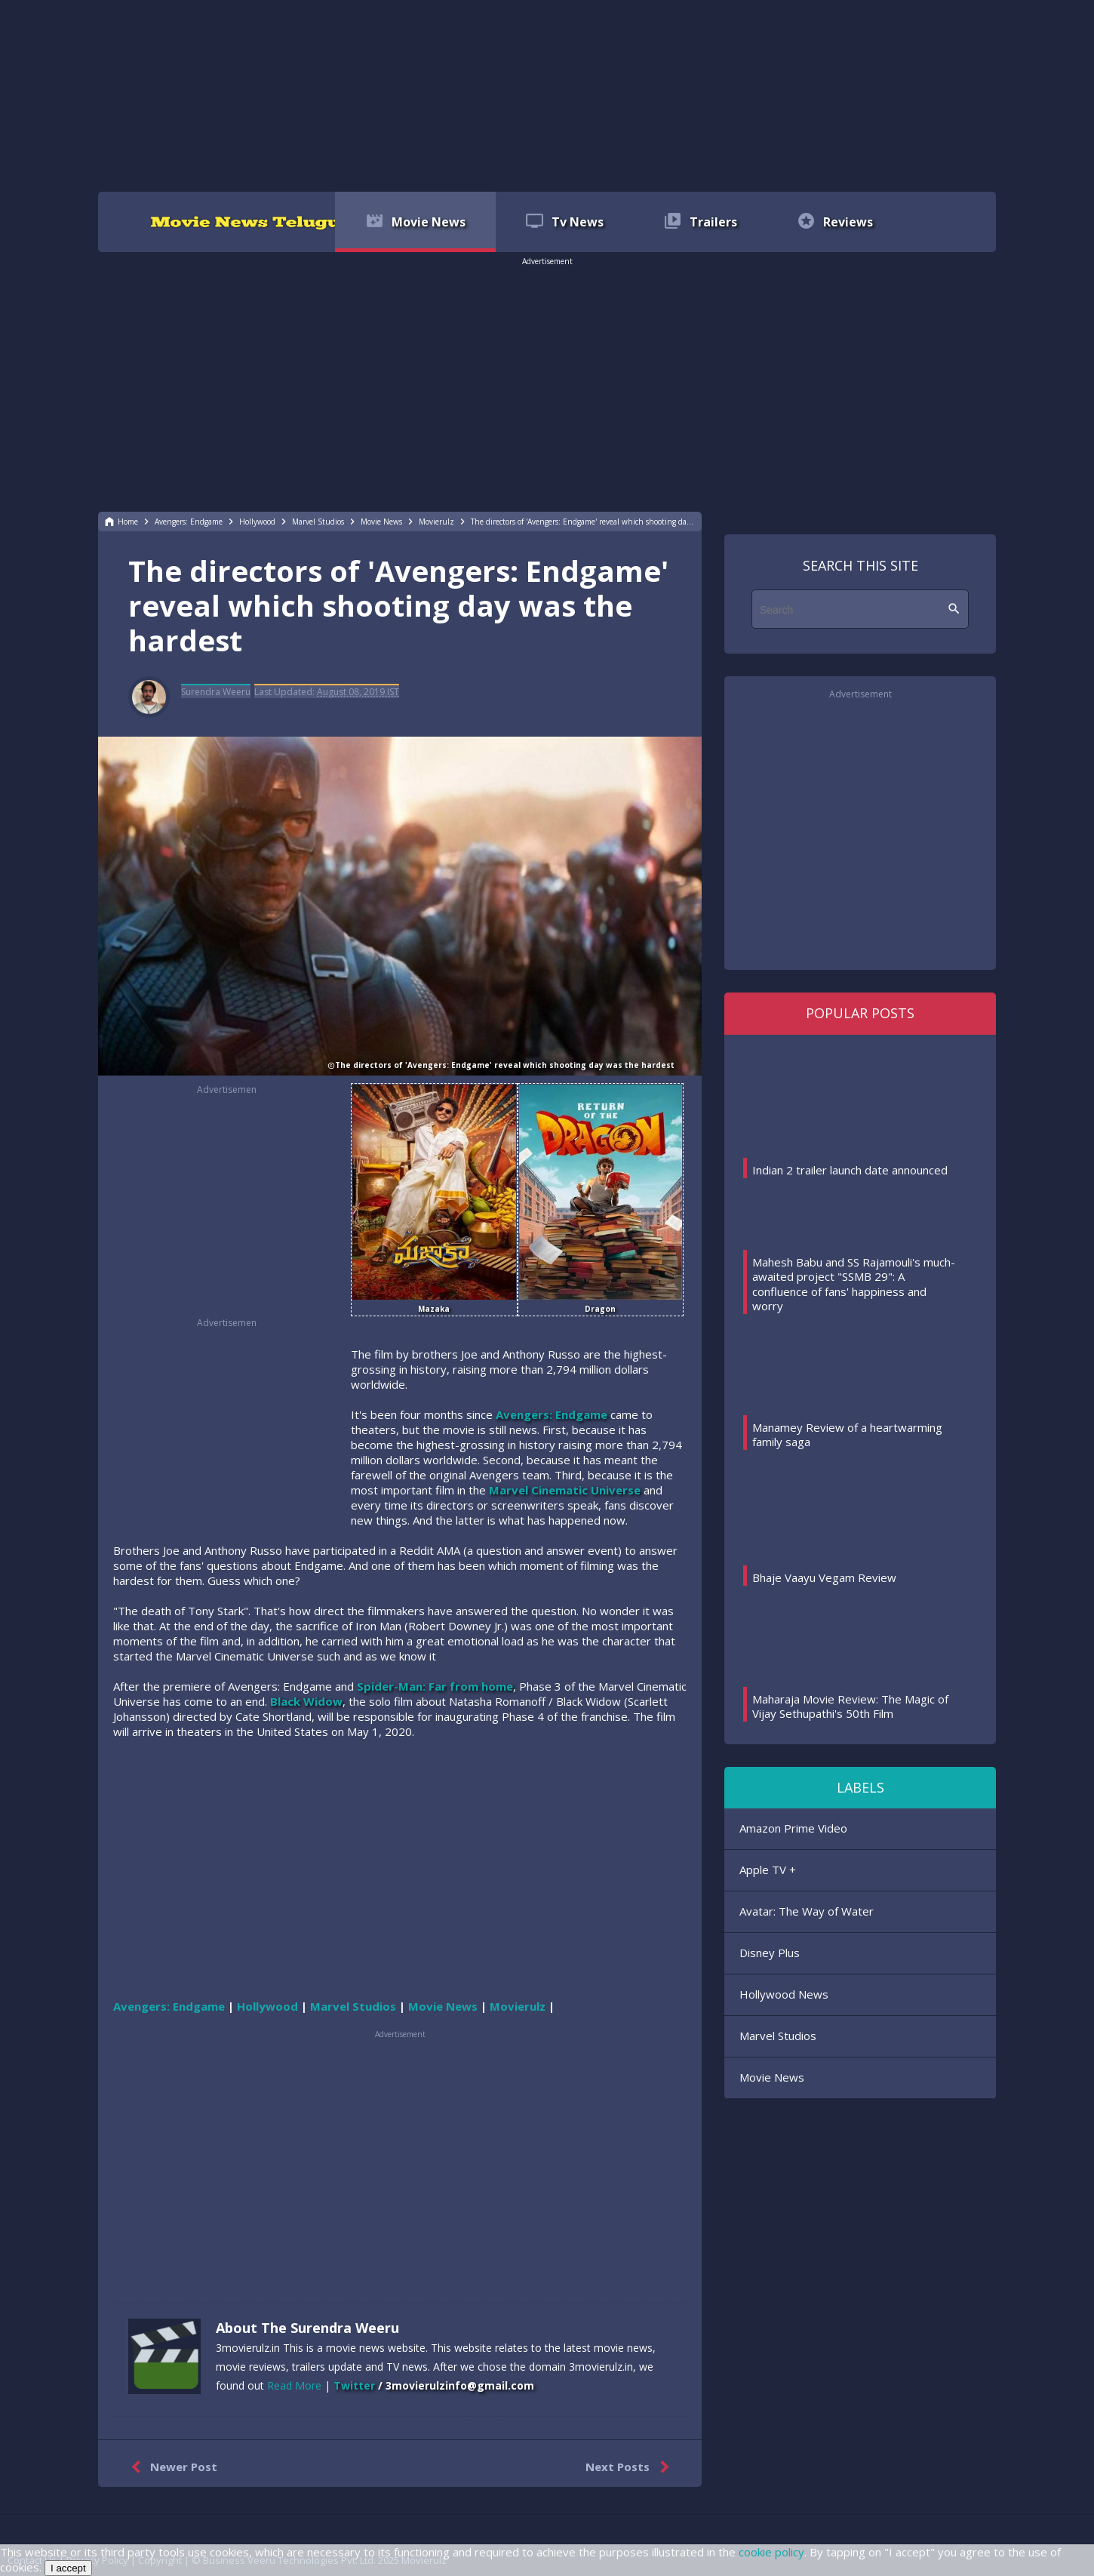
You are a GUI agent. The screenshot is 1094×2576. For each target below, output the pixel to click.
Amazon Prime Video (793, 1828)
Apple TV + (767, 1869)
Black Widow (306, 1701)
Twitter (354, 2385)
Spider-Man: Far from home (435, 1686)
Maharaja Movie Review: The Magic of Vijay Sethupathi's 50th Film (850, 1706)
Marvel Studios (777, 2035)
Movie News (771, 2077)
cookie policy (771, 2551)
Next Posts (630, 2467)
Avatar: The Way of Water (806, 1911)
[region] (547, 94)
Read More (294, 2385)
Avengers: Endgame (551, 1414)
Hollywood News (783, 1994)
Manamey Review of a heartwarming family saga (847, 1435)
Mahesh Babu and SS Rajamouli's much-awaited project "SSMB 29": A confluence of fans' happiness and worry (853, 1284)
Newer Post (170, 2467)
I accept (68, 2568)
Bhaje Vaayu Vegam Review (824, 1577)
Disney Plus (769, 1952)
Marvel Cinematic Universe (565, 1489)
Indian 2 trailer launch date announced (850, 1169)
